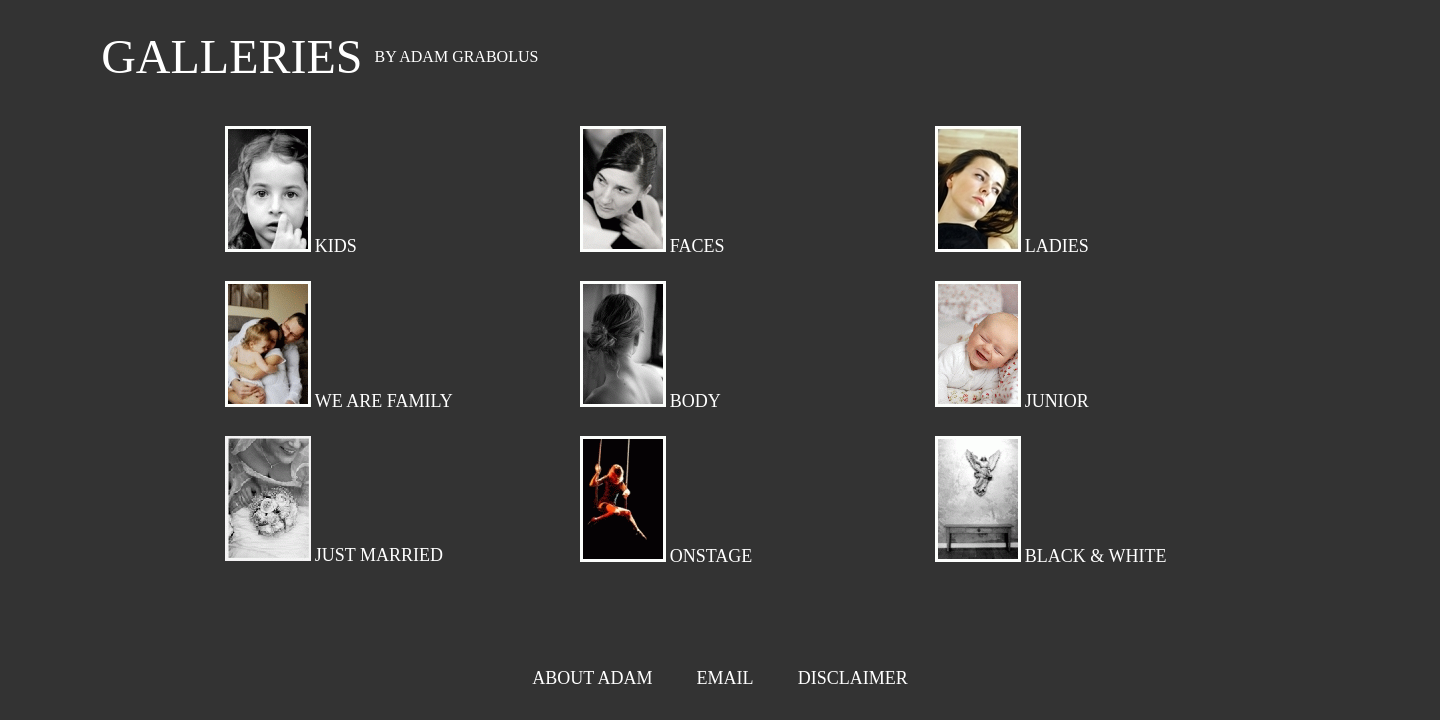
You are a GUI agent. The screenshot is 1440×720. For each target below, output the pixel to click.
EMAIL (724, 678)
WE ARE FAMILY (384, 401)
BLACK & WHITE (1096, 556)
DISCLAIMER (853, 678)
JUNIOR (1057, 401)
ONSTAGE (711, 556)
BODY (695, 401)
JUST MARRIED (379, 555)
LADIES (1057, 246)
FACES (697, 246)
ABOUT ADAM (592, 678)
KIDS (336, 246)
